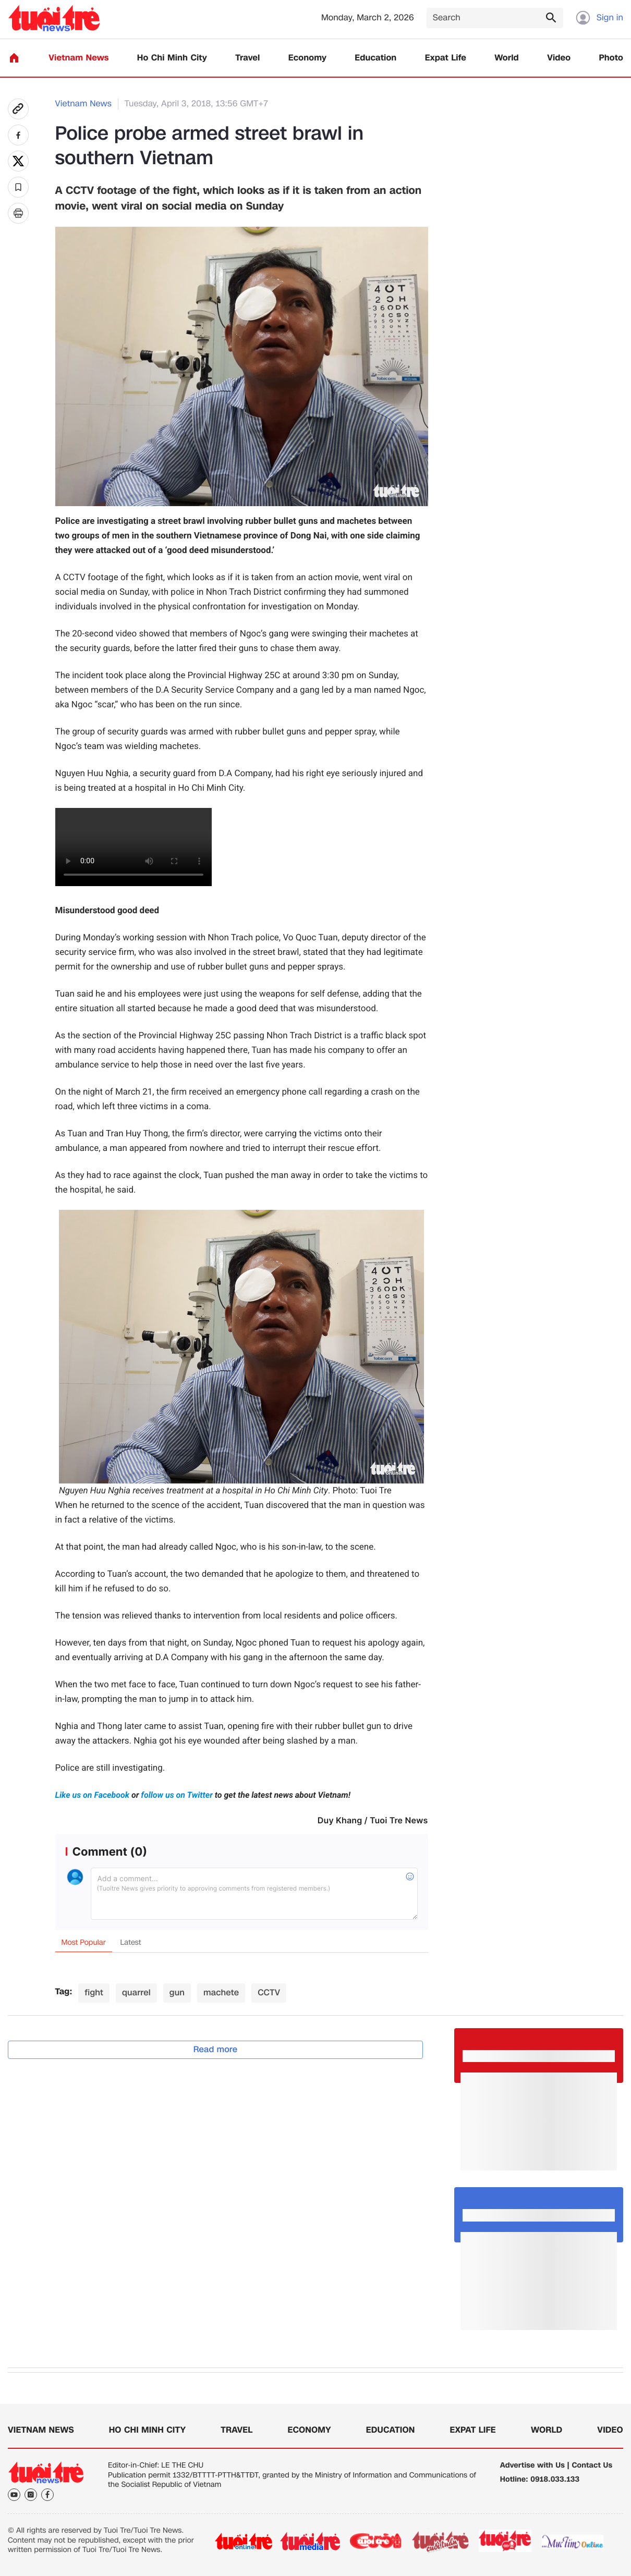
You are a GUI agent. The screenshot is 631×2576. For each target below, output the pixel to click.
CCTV (269, 1992)
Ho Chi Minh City (172, 58)
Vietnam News (78, 58)
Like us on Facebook (93, 1795)
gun (177, 1992)
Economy (307, 58)
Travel (247, 58)
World (506, 58)
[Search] (495, 18)
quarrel (136, 1992)
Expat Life (445, 58)
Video (559, 58)
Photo (611, 58)
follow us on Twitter (177, 1795)
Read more (215, 2049)
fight (93, 1992)
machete (221, 1992)
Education (375, 58)
